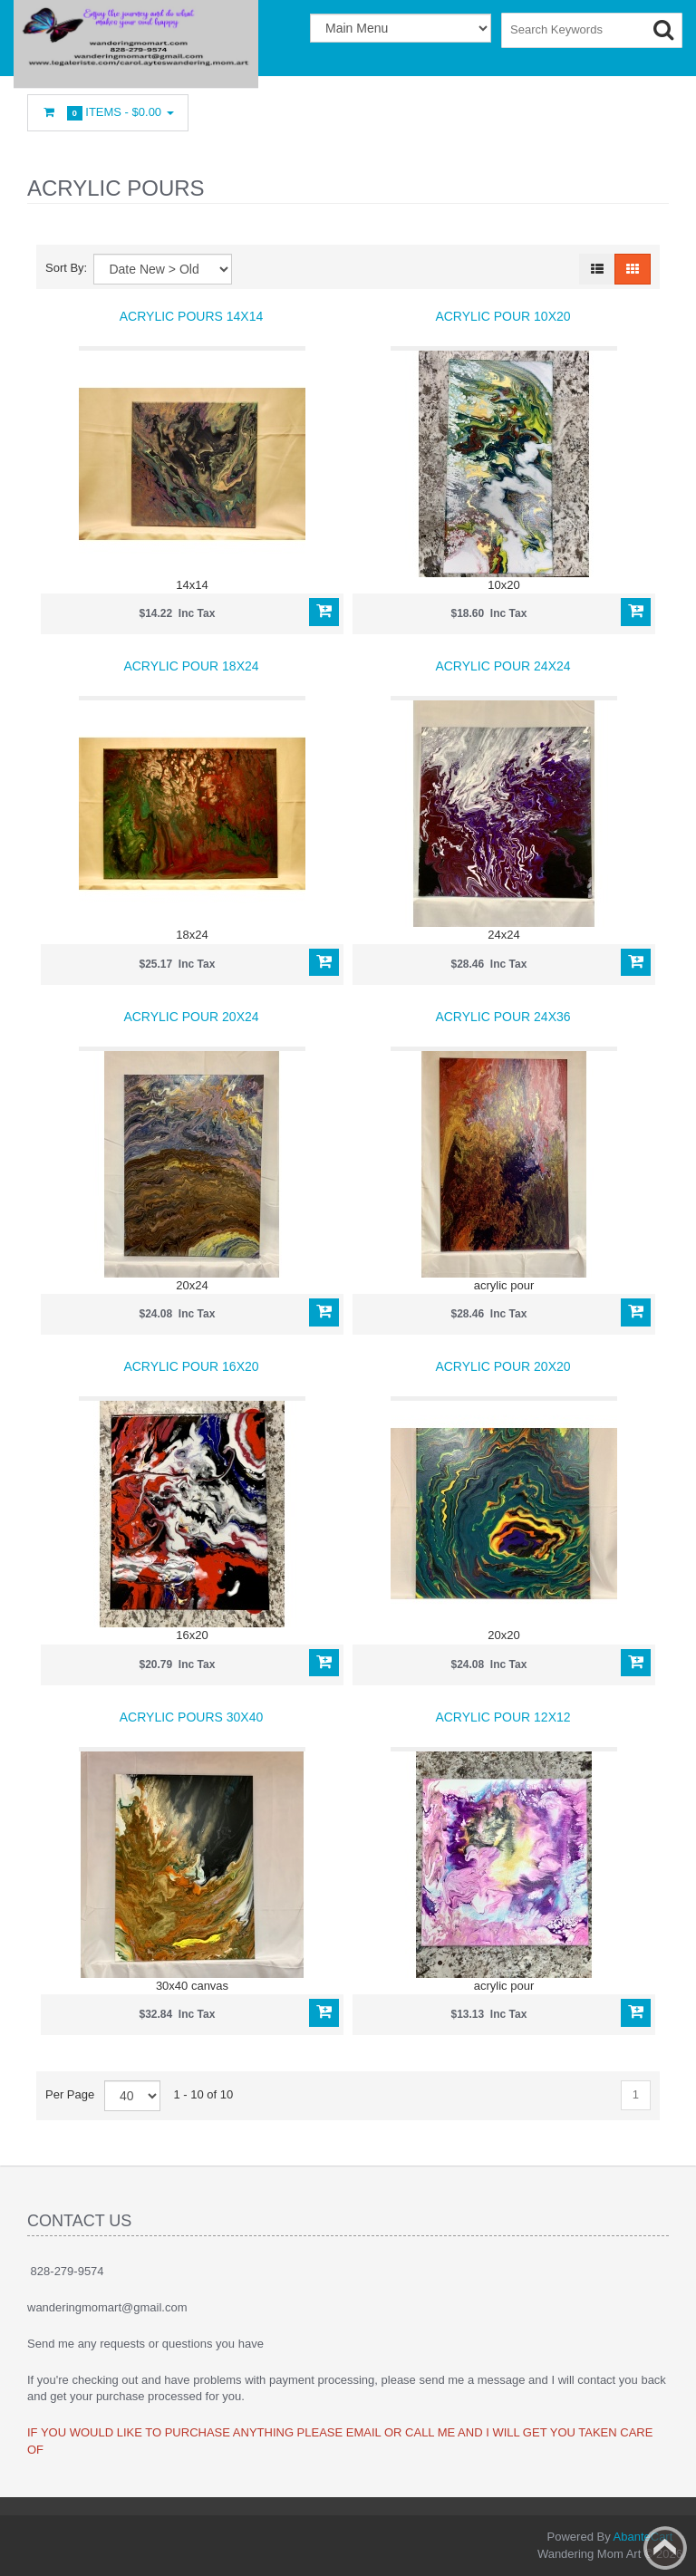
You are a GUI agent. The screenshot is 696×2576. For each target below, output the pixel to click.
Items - (108, 113)
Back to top (665, 2548)
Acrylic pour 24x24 (502, 666)
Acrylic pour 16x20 (190, 1366)
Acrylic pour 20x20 (502, 1366)
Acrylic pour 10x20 (502, 316)
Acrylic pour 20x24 (190, 1016)
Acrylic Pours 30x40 (191, 1717)
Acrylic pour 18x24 (190, 666)
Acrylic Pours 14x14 (191, 316)
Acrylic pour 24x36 (502, 1016)
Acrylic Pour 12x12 (502, 1717)
